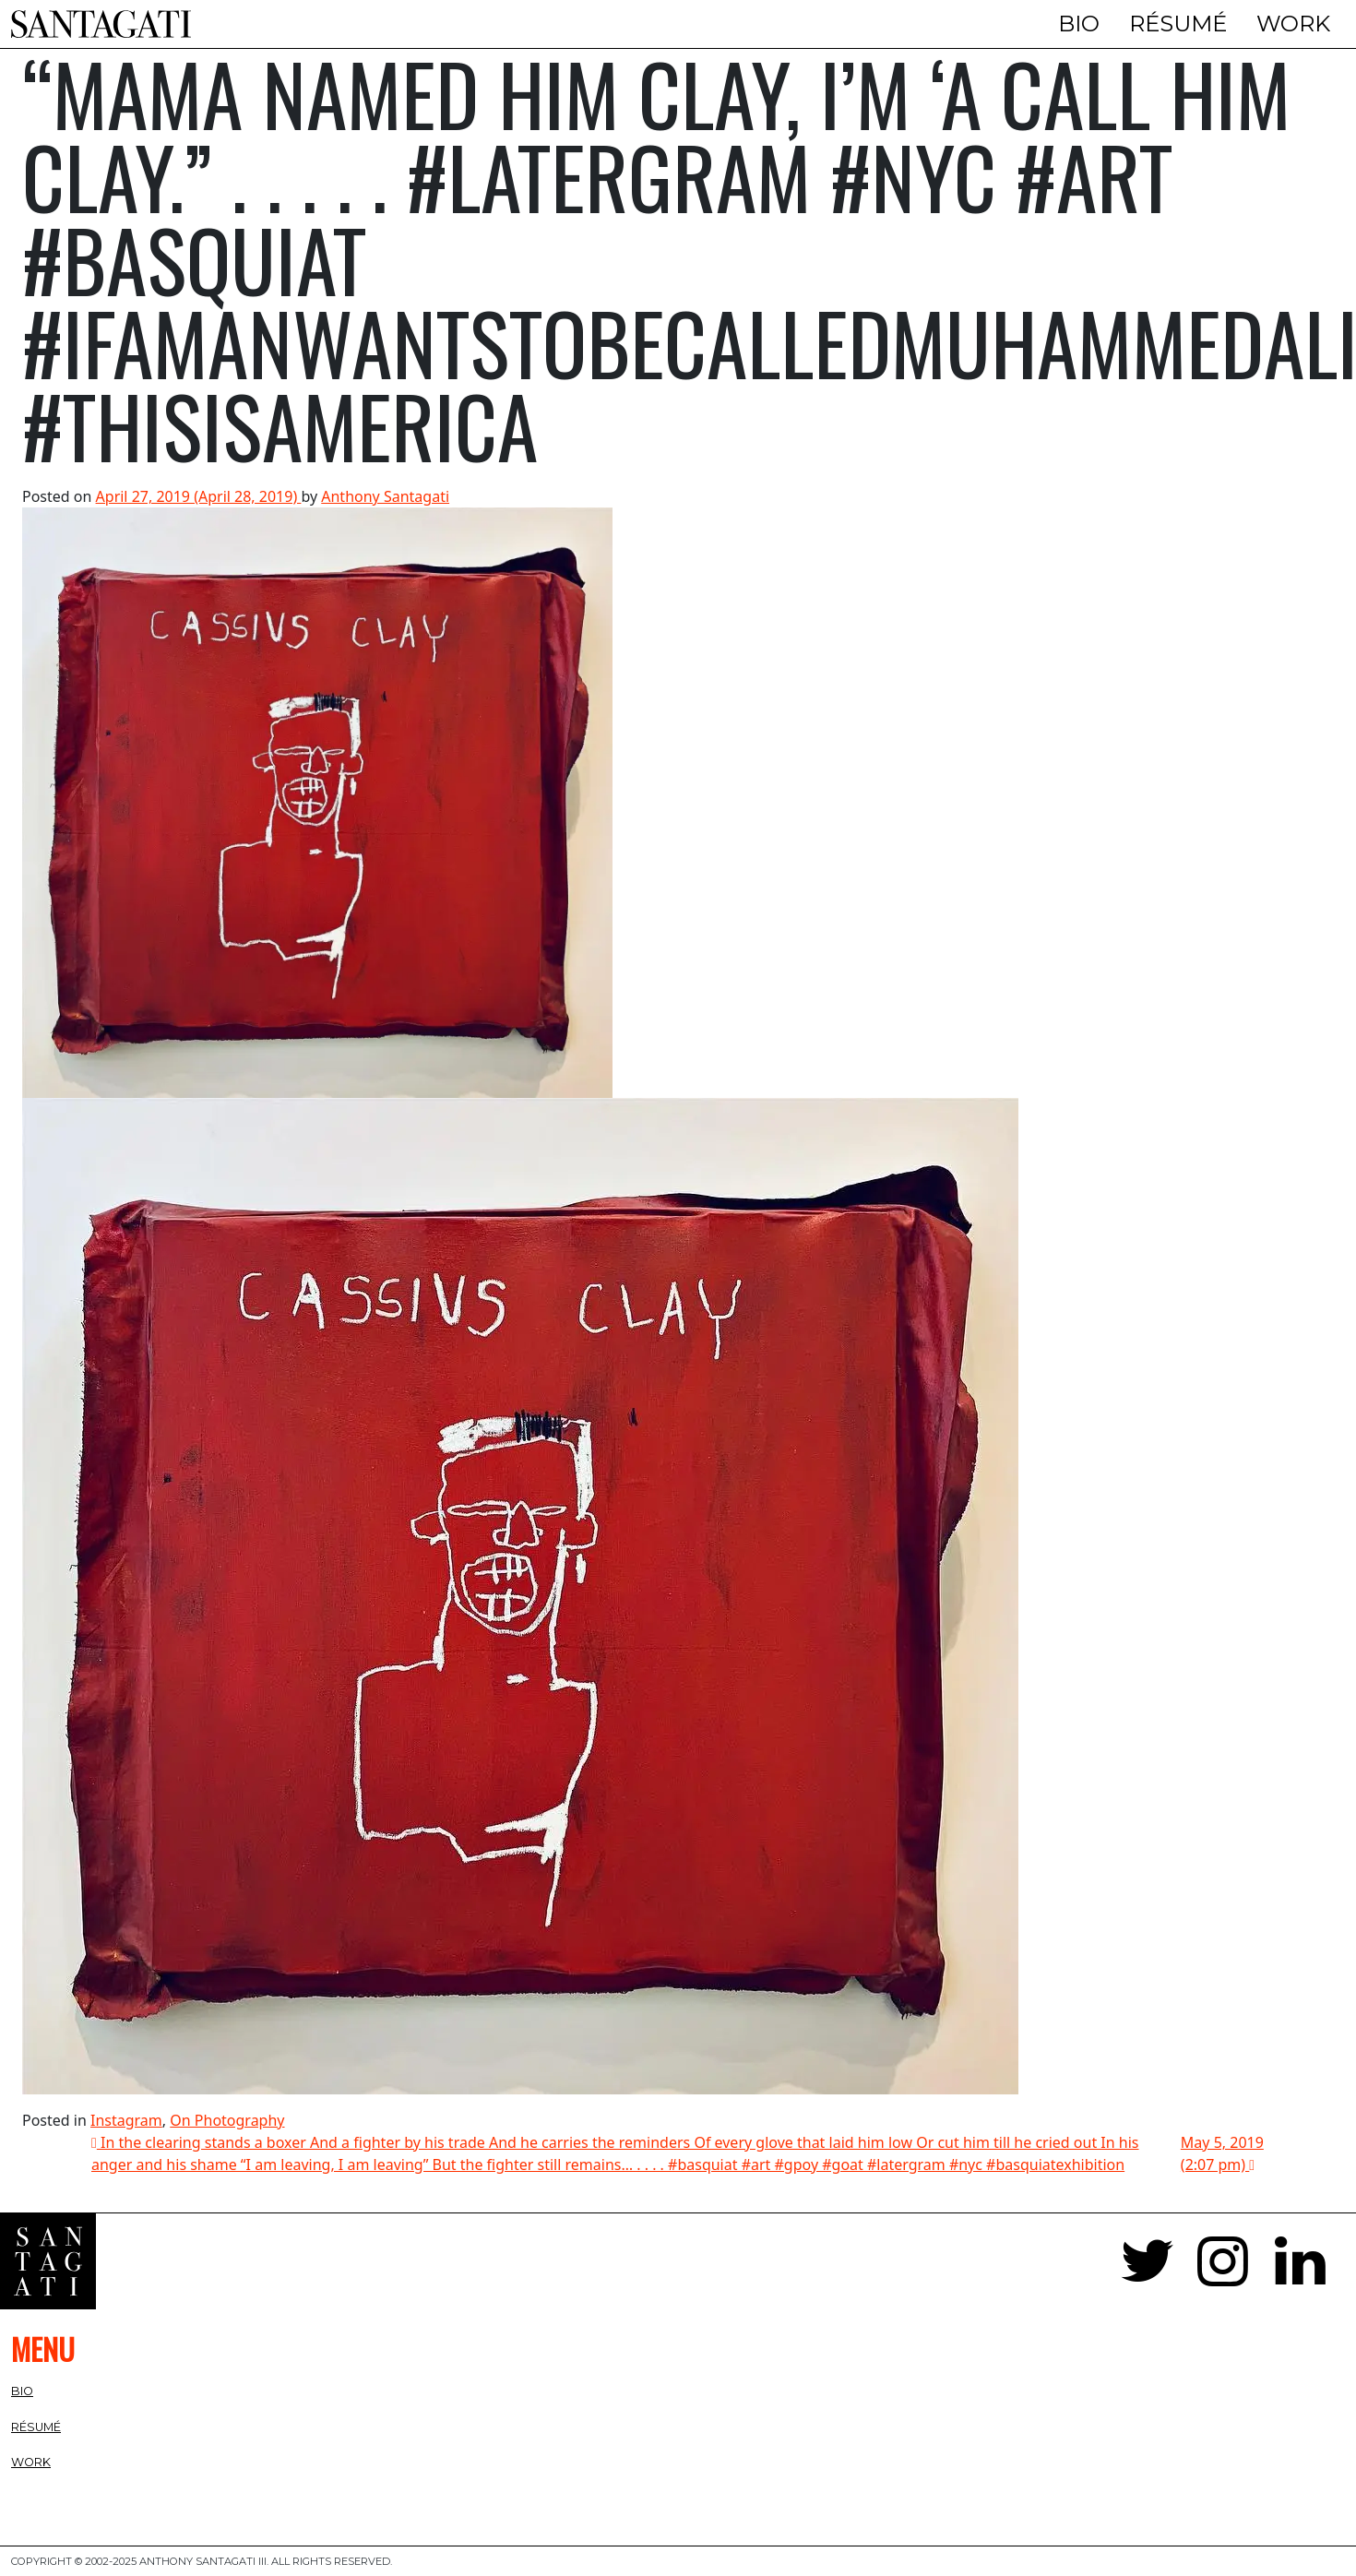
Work (1293, 23)
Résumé (1178, 23)
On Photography (227, 2120)
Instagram (126, 2120)
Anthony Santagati (385, 496)
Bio (1079, 23)
